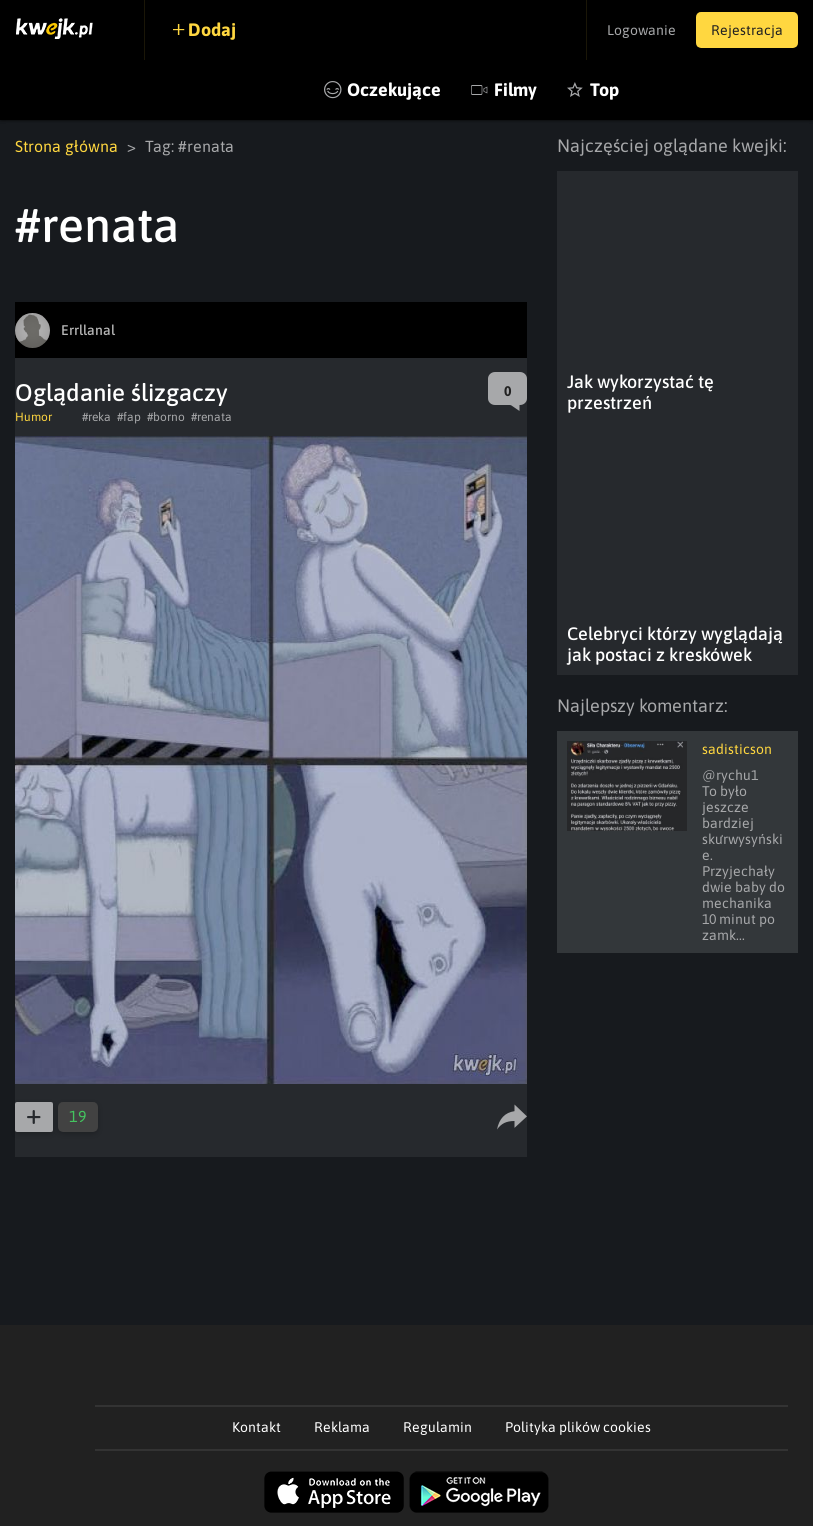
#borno (166, 417)
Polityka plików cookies (578, 1427)
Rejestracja (747, 30)
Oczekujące (394, 89)
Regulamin (437, 1427)
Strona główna (66, 146)
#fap (129, 417)
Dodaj (212, 29)
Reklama (342, 1427)
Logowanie (641, 30)
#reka (96, 417)
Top (604, 89)
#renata (211, 417)
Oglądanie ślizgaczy (121, 392)
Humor (33, 417)
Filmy (515, 89)
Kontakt (256, 1427)
